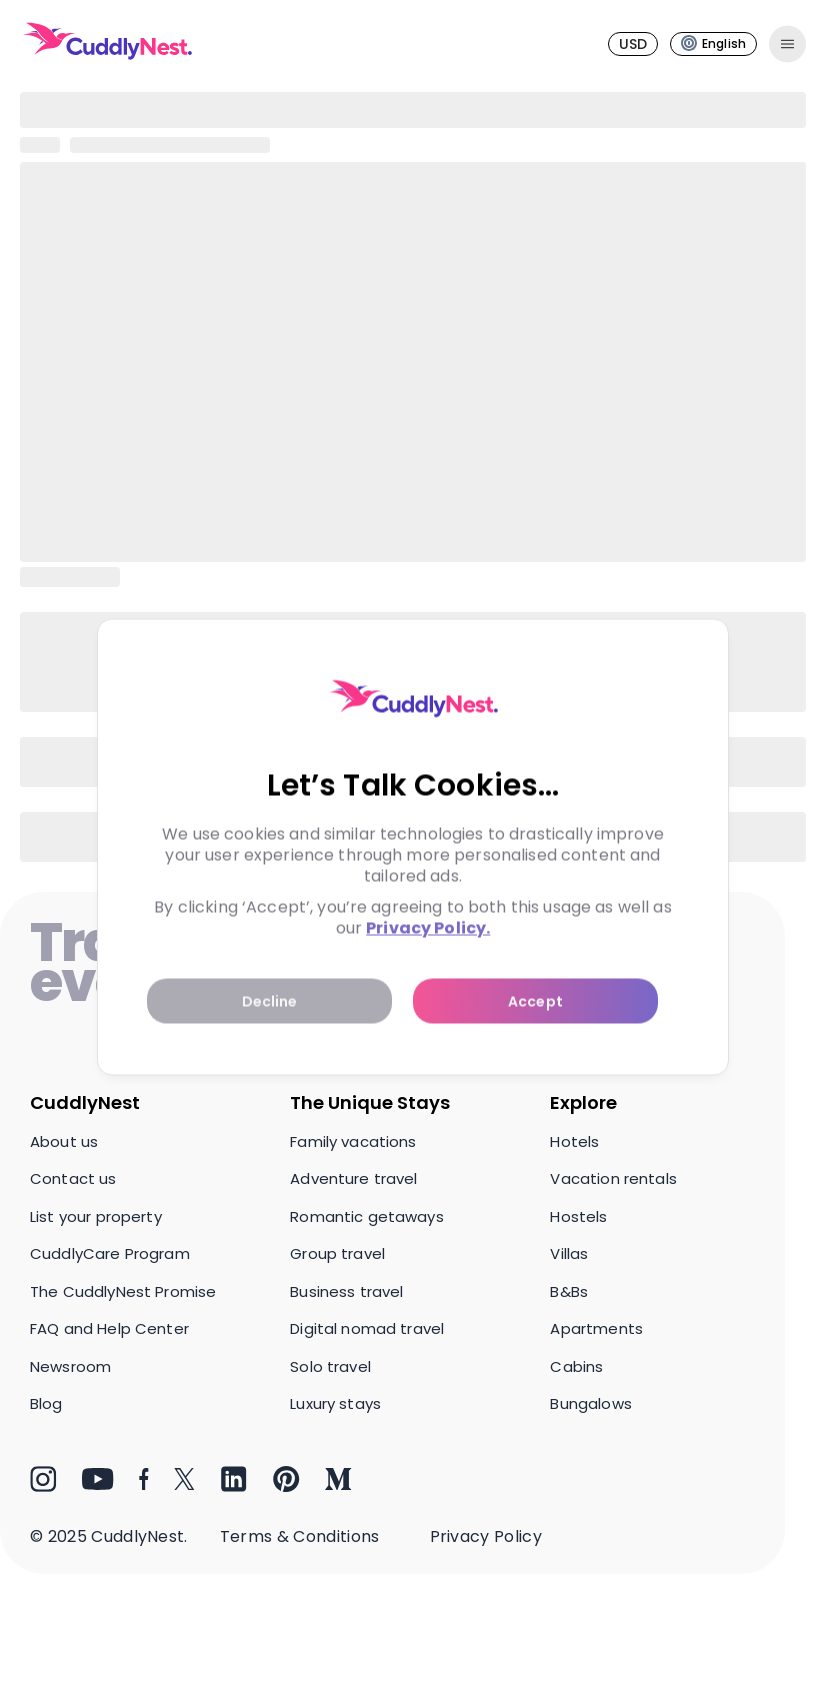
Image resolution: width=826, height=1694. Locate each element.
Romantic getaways (367, 1216)
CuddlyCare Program (110, 1253)
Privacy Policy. (428, 928)
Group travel (337, 1253)
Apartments (596, 1328)
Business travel (346, 1291)
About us (64, 1141)
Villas (569, 1253)
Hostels (578, 1216)
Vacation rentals (613, 1178)
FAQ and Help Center (109, 1328)
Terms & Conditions (300, 1536)
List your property (96, 1216)
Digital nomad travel (367, 1328)
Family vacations (353, 1141)
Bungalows (590, 1403)
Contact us (73, 1178)
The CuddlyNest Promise (123, 1291)
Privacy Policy (486, 1536)
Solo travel (330, 1366)
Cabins (576, 1366)
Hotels (574, 1141)
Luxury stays (335, 1403)
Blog (46, 1403)
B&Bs (569, 1291)
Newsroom (70, 1366)
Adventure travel (353, 1178)
